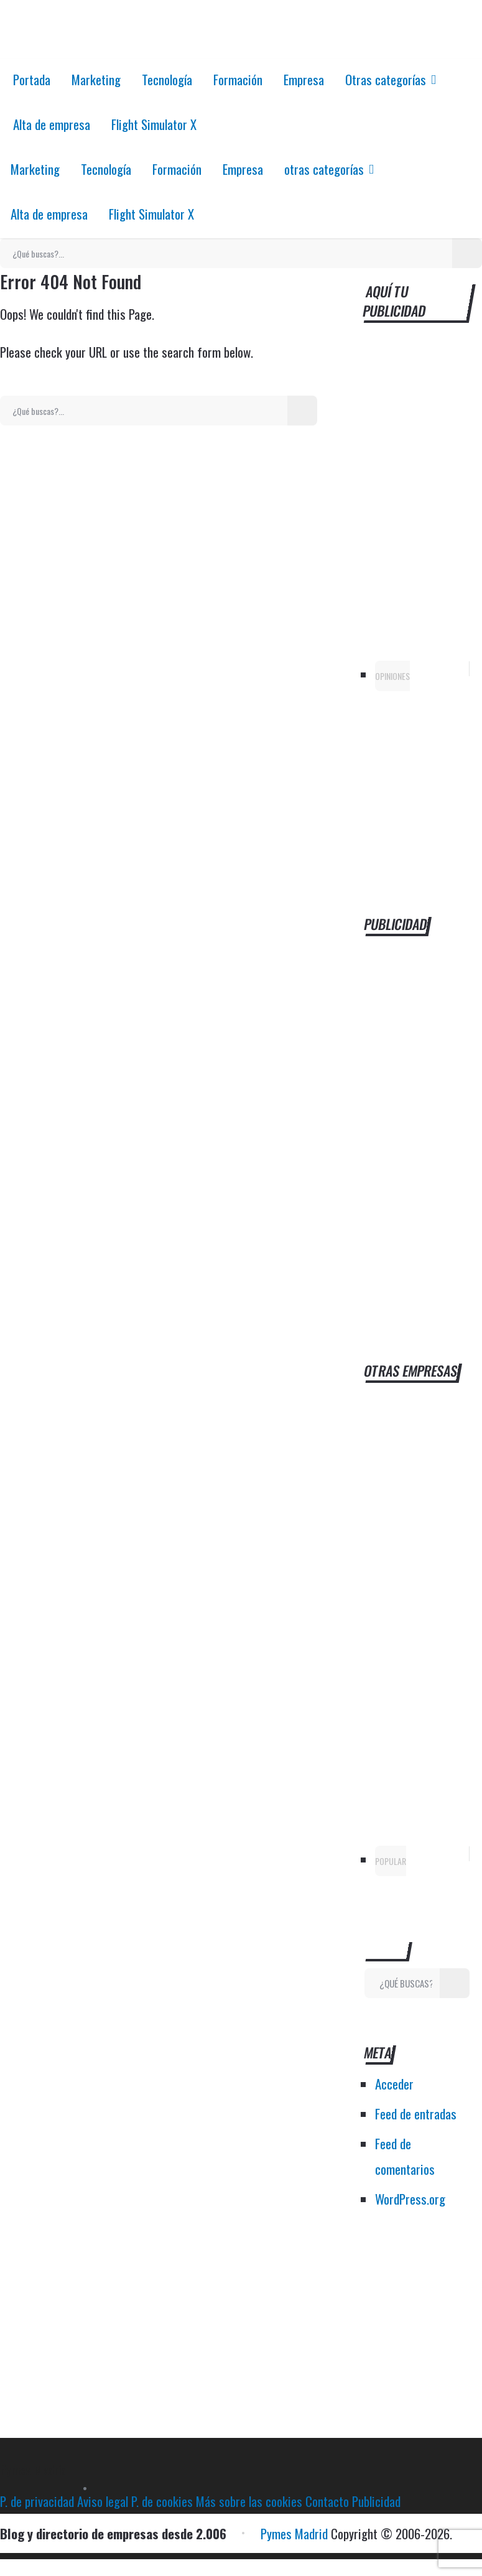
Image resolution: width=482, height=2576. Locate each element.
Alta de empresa (51, 124)
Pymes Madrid (33, 2469)
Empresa (304, 79)
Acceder (394, 2083)
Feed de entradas (416, 2113)
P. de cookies (162, 2501)
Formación (237, 79)
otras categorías (324, 169)
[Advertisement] (417, 1129)
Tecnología (167, 79)
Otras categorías (385, 79)
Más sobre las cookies (249, 2501)
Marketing (96, 79)
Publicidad (376, 2501)
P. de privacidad (37, 2501)
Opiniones (392, 675)
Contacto (327, 2501)
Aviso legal (102, 2501)
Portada (31, 79)
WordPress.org (410, 2198)
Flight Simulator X (154, 124)
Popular (390, 1860)
